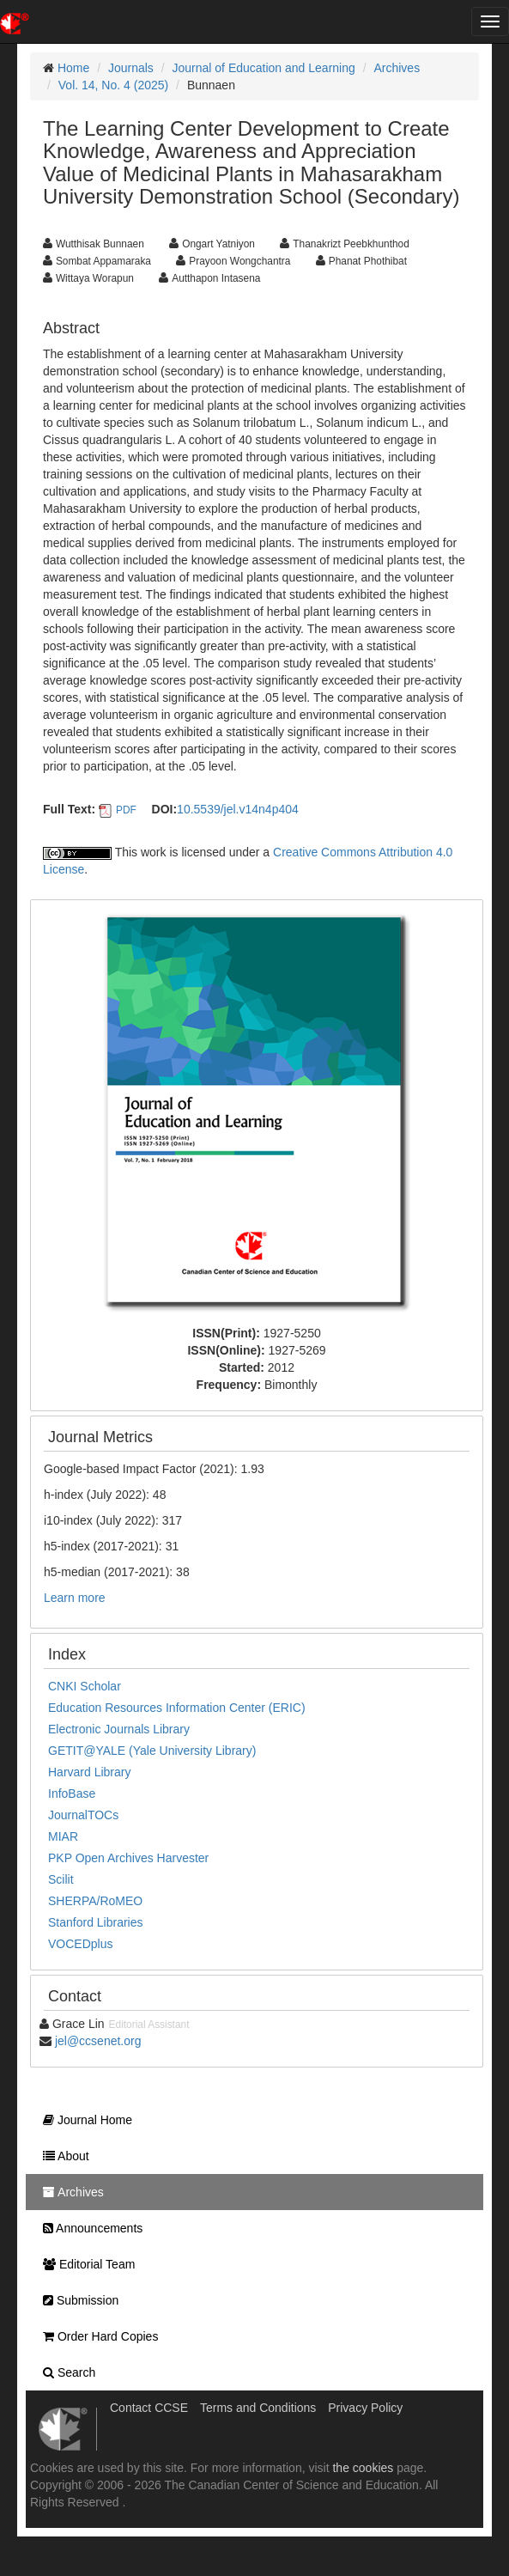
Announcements (88, 2228)
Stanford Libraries (95, 1922)
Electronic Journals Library (119, 1729)
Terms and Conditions (258, 2408)
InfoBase (71, 1793)
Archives (396, 68)
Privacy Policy (365, 2408)
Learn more (75, 1598)
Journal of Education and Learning (264, 68)
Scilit (61, 1879)
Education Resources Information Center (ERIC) (177, 1707)
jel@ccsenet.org (98, 2041)
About (61, 2156)
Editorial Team (84, 2264)
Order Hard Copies (96, 2336)
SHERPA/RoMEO (95, 1901)
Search (64, 2372)
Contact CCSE (149, 2408)
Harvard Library (89, 1772)
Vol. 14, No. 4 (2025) (113, 85)
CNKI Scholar (84, 1686)
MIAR (63, 1836)
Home (73, 68)
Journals (131, 68)
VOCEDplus (80, 1944)
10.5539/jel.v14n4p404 (238, 809)
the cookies (362, 2468)
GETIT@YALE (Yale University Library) (152, 1750)
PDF (126, 810)
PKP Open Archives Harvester (128, 1858)
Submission (76, 2300)
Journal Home (83, 2120)
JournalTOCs (83, 1815)
